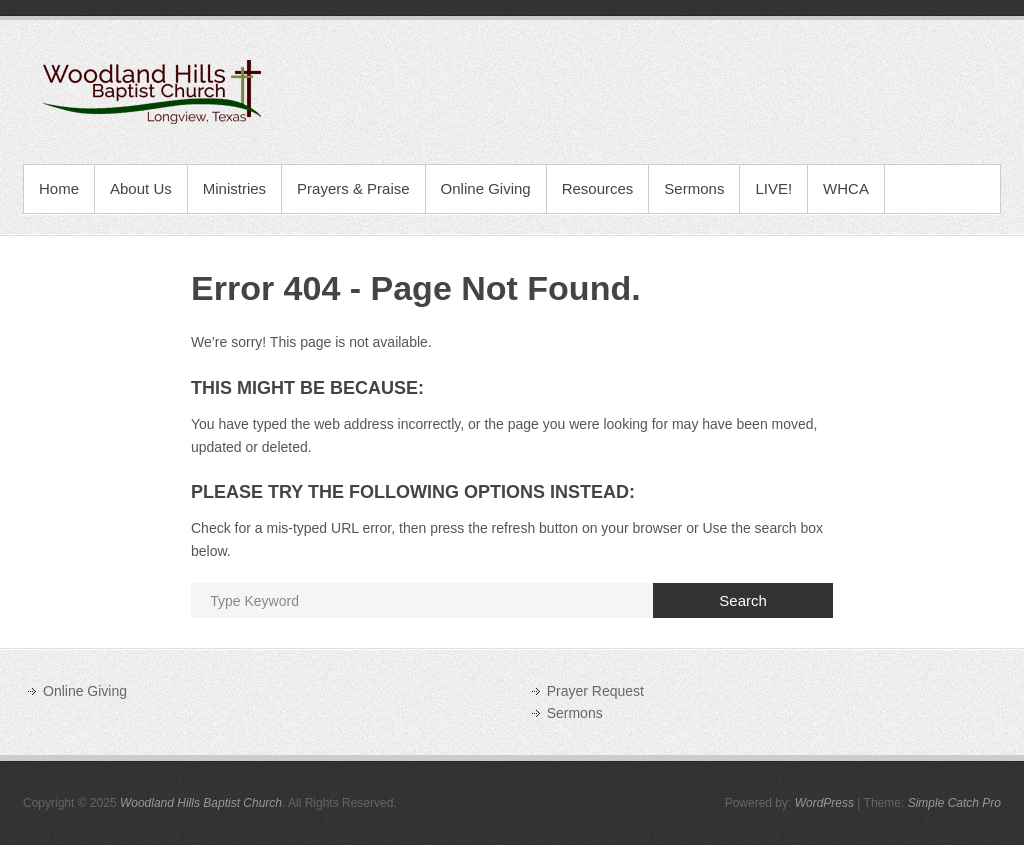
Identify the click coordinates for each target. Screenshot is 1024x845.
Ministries (234, 188)
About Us (141, 188)
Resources (598, 188)
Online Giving (486, 188)
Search (743, 600)
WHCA (846, 188)
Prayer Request (595, 691)
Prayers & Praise (353, 188)
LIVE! (773, 188)
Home (59, 188)
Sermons (694, 188)
